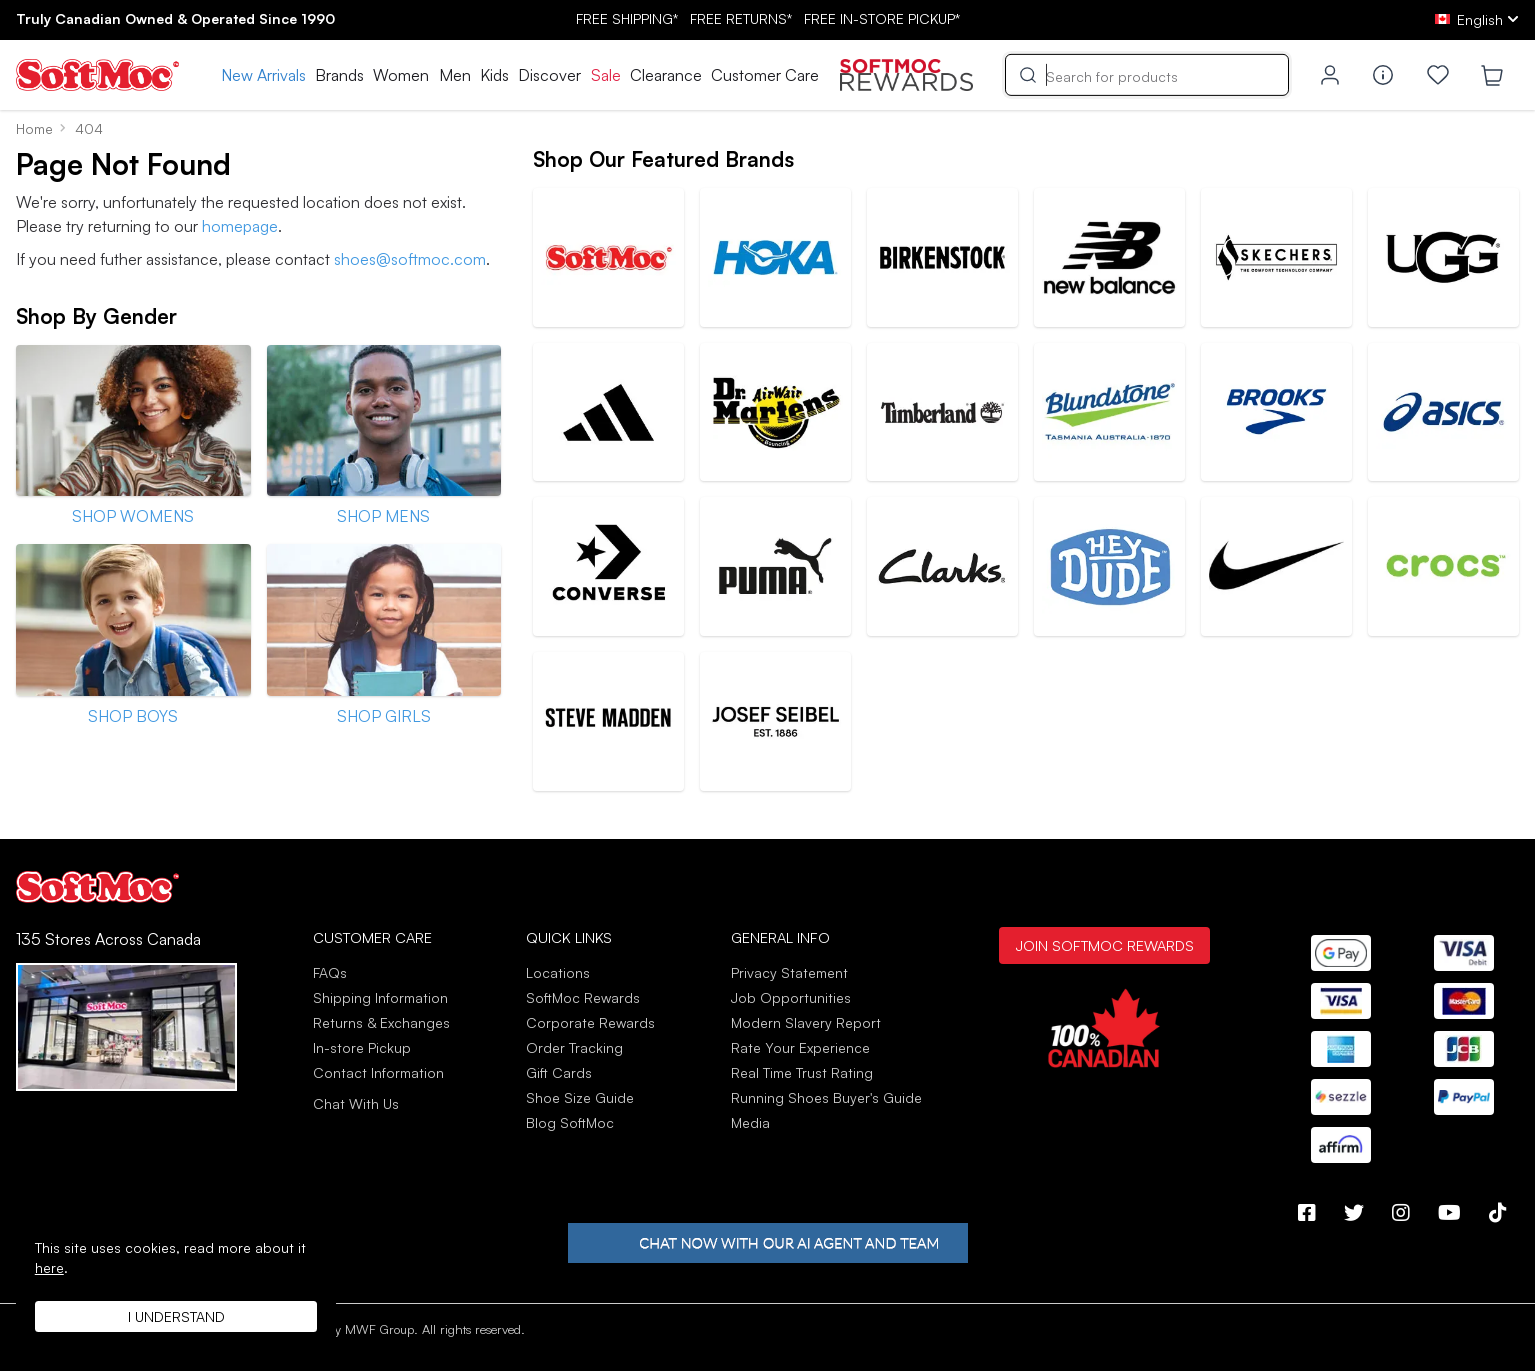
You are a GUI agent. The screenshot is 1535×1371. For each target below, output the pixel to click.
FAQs (330, 972)
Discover (549, 75)
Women (401, 75)
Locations (558, 972)
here (49, 1267)
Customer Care (765, 75)
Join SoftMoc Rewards (1104, 945)
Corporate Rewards (590, 1022)
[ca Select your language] (1477, 19)
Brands (339, 75)
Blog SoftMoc (570, 1122)
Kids (494, 75)
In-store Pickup (362, 1047)
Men (455, 75)
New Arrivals (263, 75)
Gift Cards (559, 1072)
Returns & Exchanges (381, 1022)
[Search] (1147, 75)
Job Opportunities (791, 997)
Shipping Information (380, 997)
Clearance (666, 75)
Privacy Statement (789, 972)
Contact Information (378, 1072)
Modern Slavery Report (806, 1022)
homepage (240, 226)
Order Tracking (574, 1047)
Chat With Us (356, 1104)
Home (34, 128)
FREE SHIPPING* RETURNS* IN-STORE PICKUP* (768, 18)
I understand (176, 1316)
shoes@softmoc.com (410, 259)
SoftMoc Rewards (583, 997)
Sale (606, 75)
